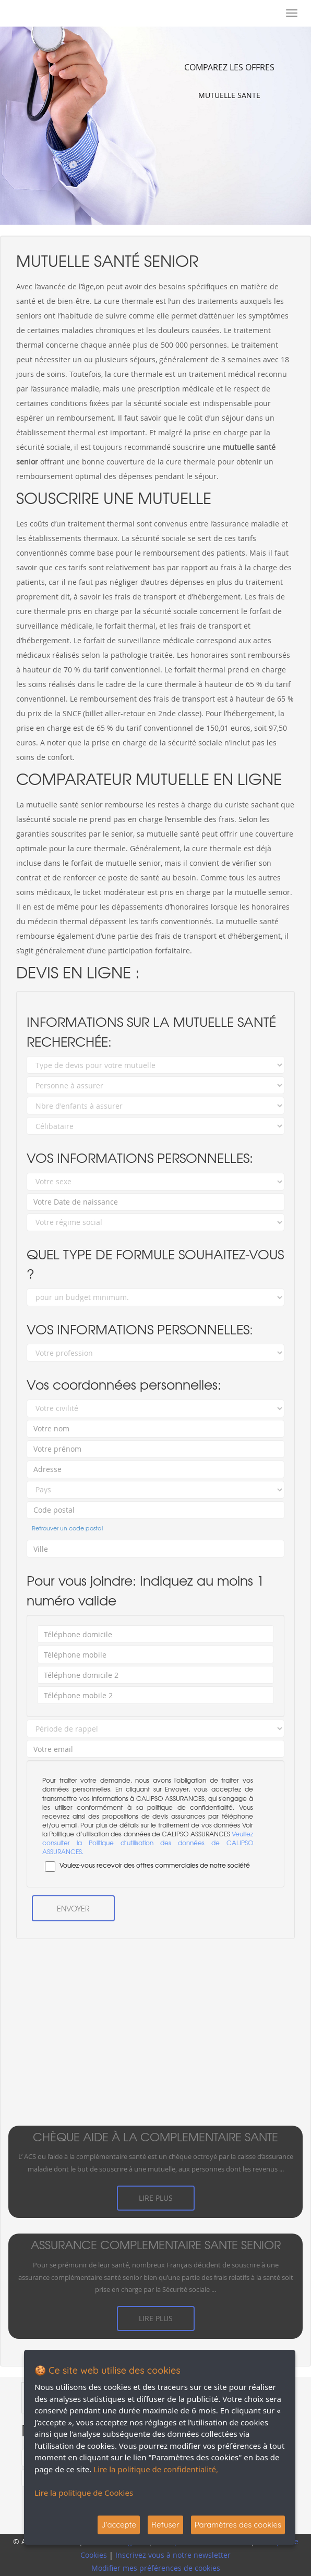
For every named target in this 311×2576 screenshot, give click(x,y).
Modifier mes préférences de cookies (155, 2568)
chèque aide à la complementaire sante (155, 2137)
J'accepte (118, 2525)
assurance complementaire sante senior (156, 2245)
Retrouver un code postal (67, 1528)
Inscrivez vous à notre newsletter (173, 2555)
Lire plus (156, 2198)
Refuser (165, 2525)
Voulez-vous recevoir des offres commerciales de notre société (146, 1866)
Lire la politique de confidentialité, (155, 2469)
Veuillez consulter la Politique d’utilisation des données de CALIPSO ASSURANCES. (147, 1842)
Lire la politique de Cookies (83, 2492)
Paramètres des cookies (238, 2525)
